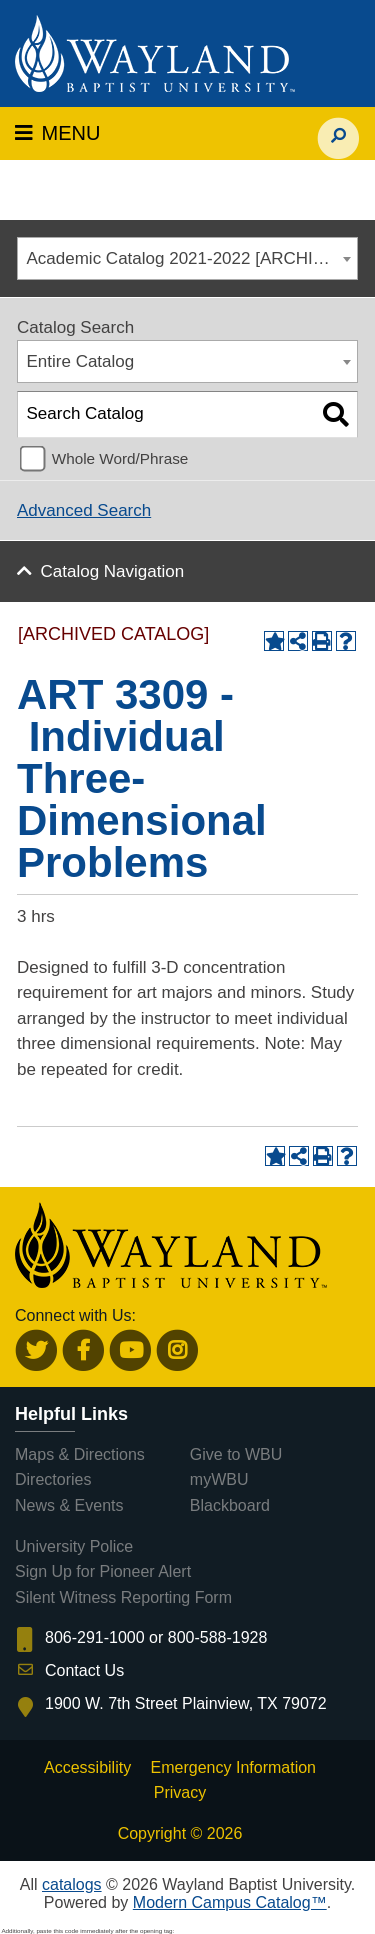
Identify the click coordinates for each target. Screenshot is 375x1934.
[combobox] (187, 258)
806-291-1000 (95, 1637)
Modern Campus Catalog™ (230, 1902)
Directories (53, 1479)
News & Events (69, 1505)
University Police (74, 1546)
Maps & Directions (80, 1454)
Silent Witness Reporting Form (123, 1597)
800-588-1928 (218, 1637)
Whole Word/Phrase (120, 458)
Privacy (180, 1792)
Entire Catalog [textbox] (81, 361)
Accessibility (87, 1767)
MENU (57, 133)
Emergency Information (233, 1767)
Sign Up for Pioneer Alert (103, 1571)
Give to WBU (236, 1454)
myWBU (219, 1479)
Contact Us (84, 1670)
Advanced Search (84, 510)
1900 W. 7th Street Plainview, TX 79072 (186, 1703)
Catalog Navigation (113, 571)
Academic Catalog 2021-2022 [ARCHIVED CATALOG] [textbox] (192, 258)
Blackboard (230, 1505)
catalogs (72, 1884)
